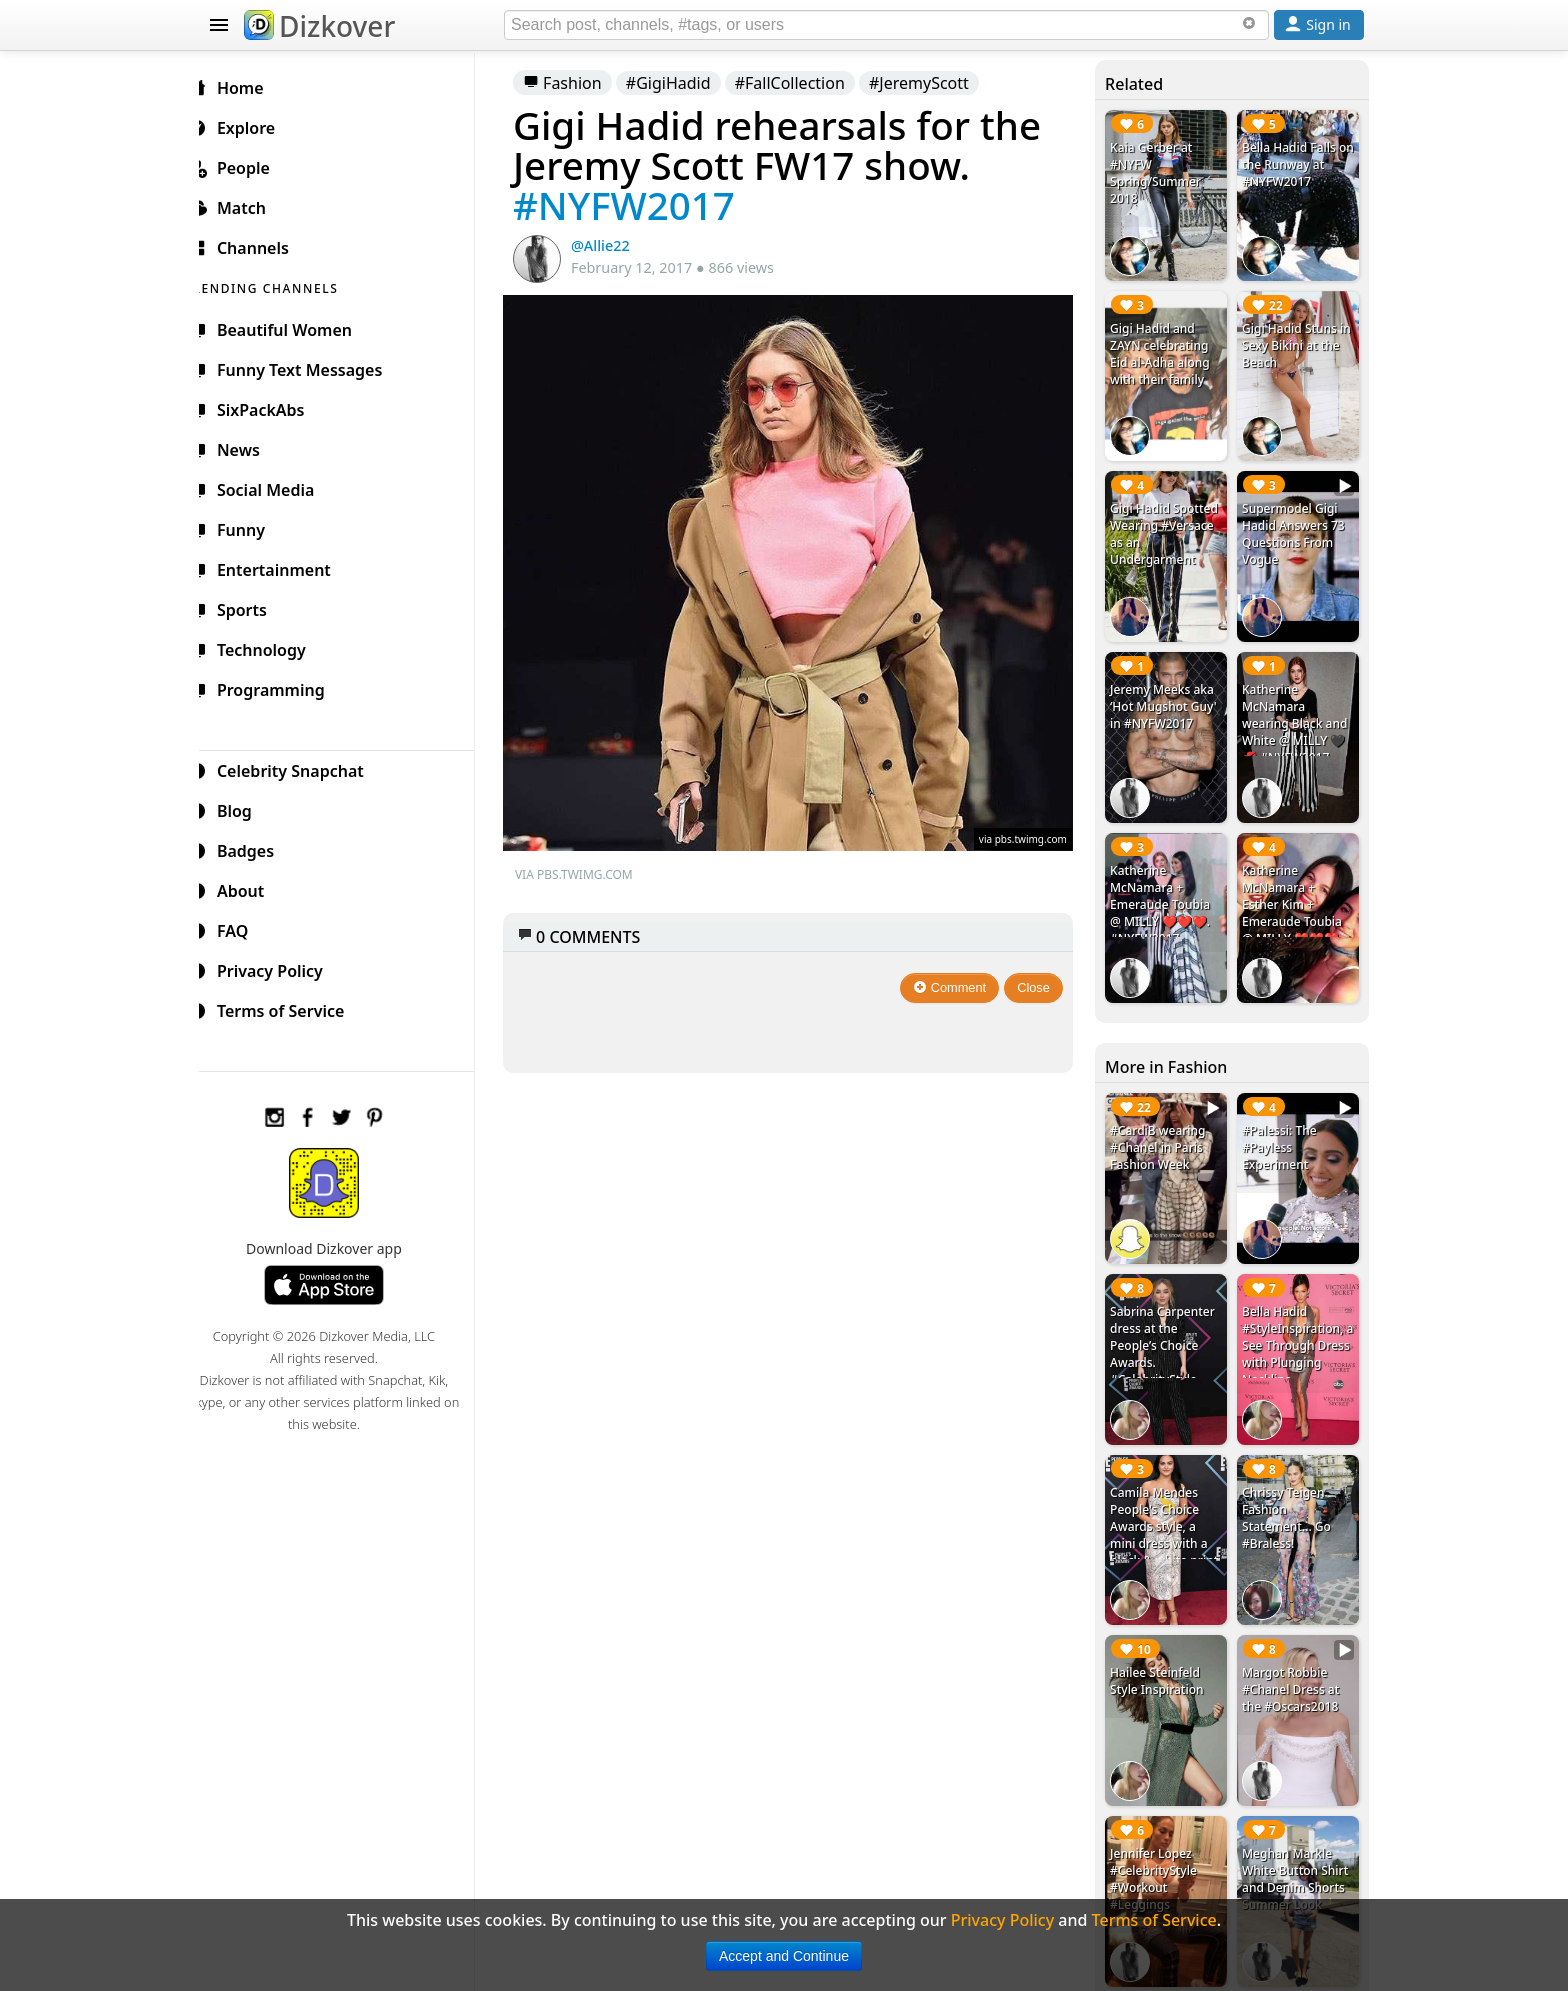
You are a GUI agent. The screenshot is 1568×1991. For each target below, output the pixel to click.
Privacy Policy (280, 968)
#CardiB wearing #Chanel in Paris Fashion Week (1162, 1129)
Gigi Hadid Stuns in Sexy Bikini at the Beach (1299, 341)
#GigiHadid (684, 83)
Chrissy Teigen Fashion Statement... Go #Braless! (1289, 1493)
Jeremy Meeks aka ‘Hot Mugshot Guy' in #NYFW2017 (1168, 695)
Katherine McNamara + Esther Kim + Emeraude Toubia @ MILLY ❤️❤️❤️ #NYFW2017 (1295, 898)
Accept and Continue (784, 1956)
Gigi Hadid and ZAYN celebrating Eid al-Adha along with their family (1165, 350)
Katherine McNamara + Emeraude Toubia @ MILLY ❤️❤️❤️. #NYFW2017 (1165, 889)
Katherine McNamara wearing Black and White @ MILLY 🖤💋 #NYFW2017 (1297, 712)
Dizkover (319, 26)
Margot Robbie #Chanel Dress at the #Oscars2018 (1293, 1661)
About (250, 888)
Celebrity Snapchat (300, 768)
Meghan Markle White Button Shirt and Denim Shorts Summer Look (1298, 1847)
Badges (255, 848)
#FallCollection (806, 83)
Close (1039, 976)
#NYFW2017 (640, 205)
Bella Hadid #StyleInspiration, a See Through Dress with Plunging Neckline (1297, 1323)
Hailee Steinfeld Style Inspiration (1161, 1653)
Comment (955, 976)
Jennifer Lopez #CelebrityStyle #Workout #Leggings (1158, 1847)
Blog (244, 808)
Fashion (578, 83)
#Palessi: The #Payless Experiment (1282, 1129)
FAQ (242, 928)
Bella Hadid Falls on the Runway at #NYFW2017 (1295, 164)
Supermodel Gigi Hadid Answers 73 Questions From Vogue (1296, 527)
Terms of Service (290, 1008)
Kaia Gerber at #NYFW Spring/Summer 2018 (1160, 173)
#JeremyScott (935, 83)
